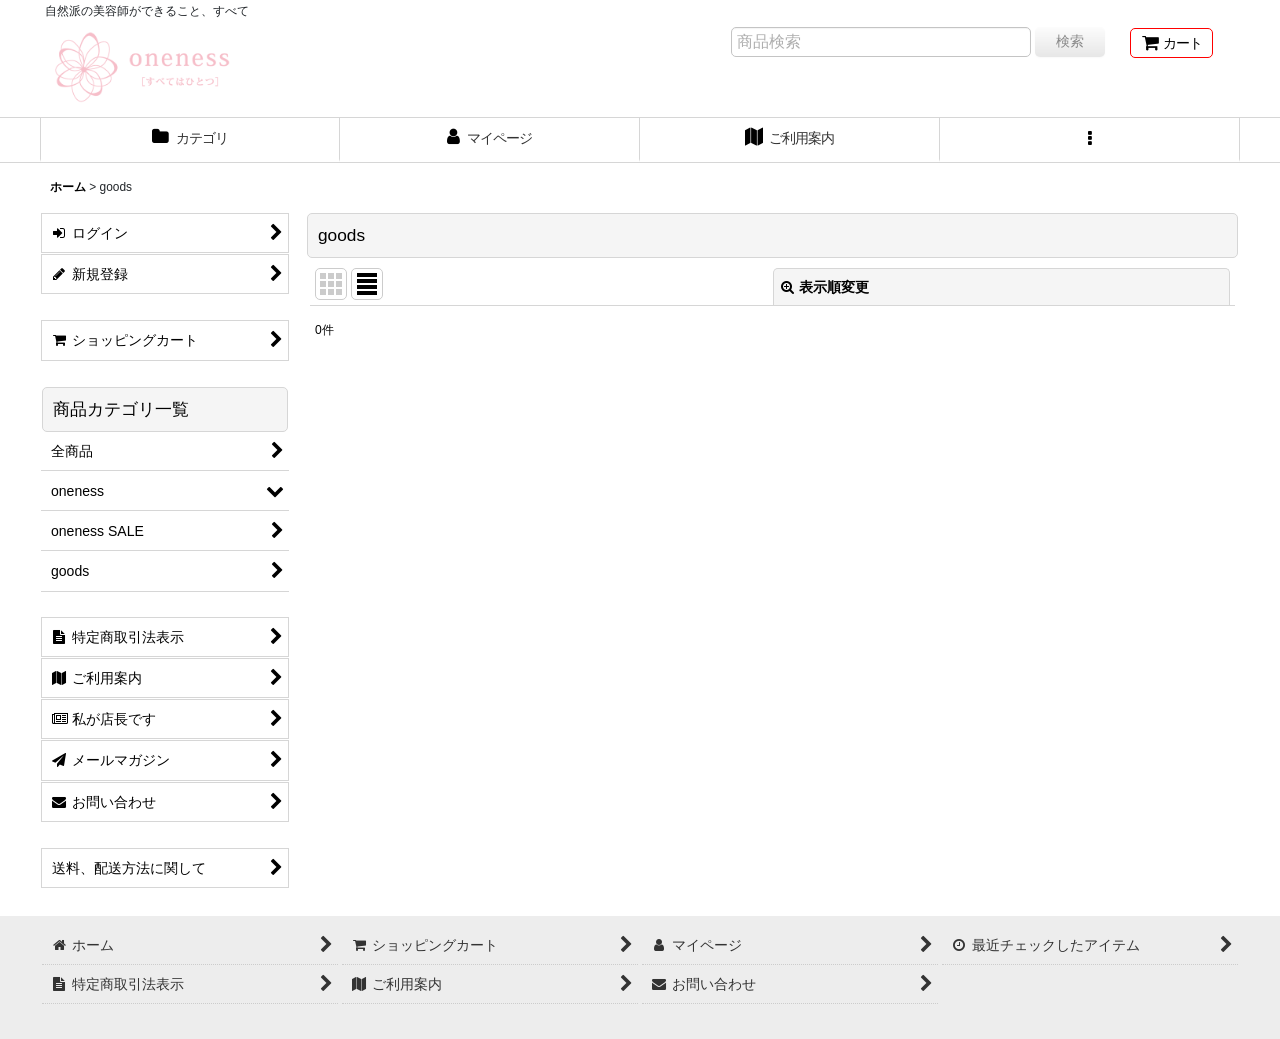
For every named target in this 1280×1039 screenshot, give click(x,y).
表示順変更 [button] (825, 287)
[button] (1090, 140)
